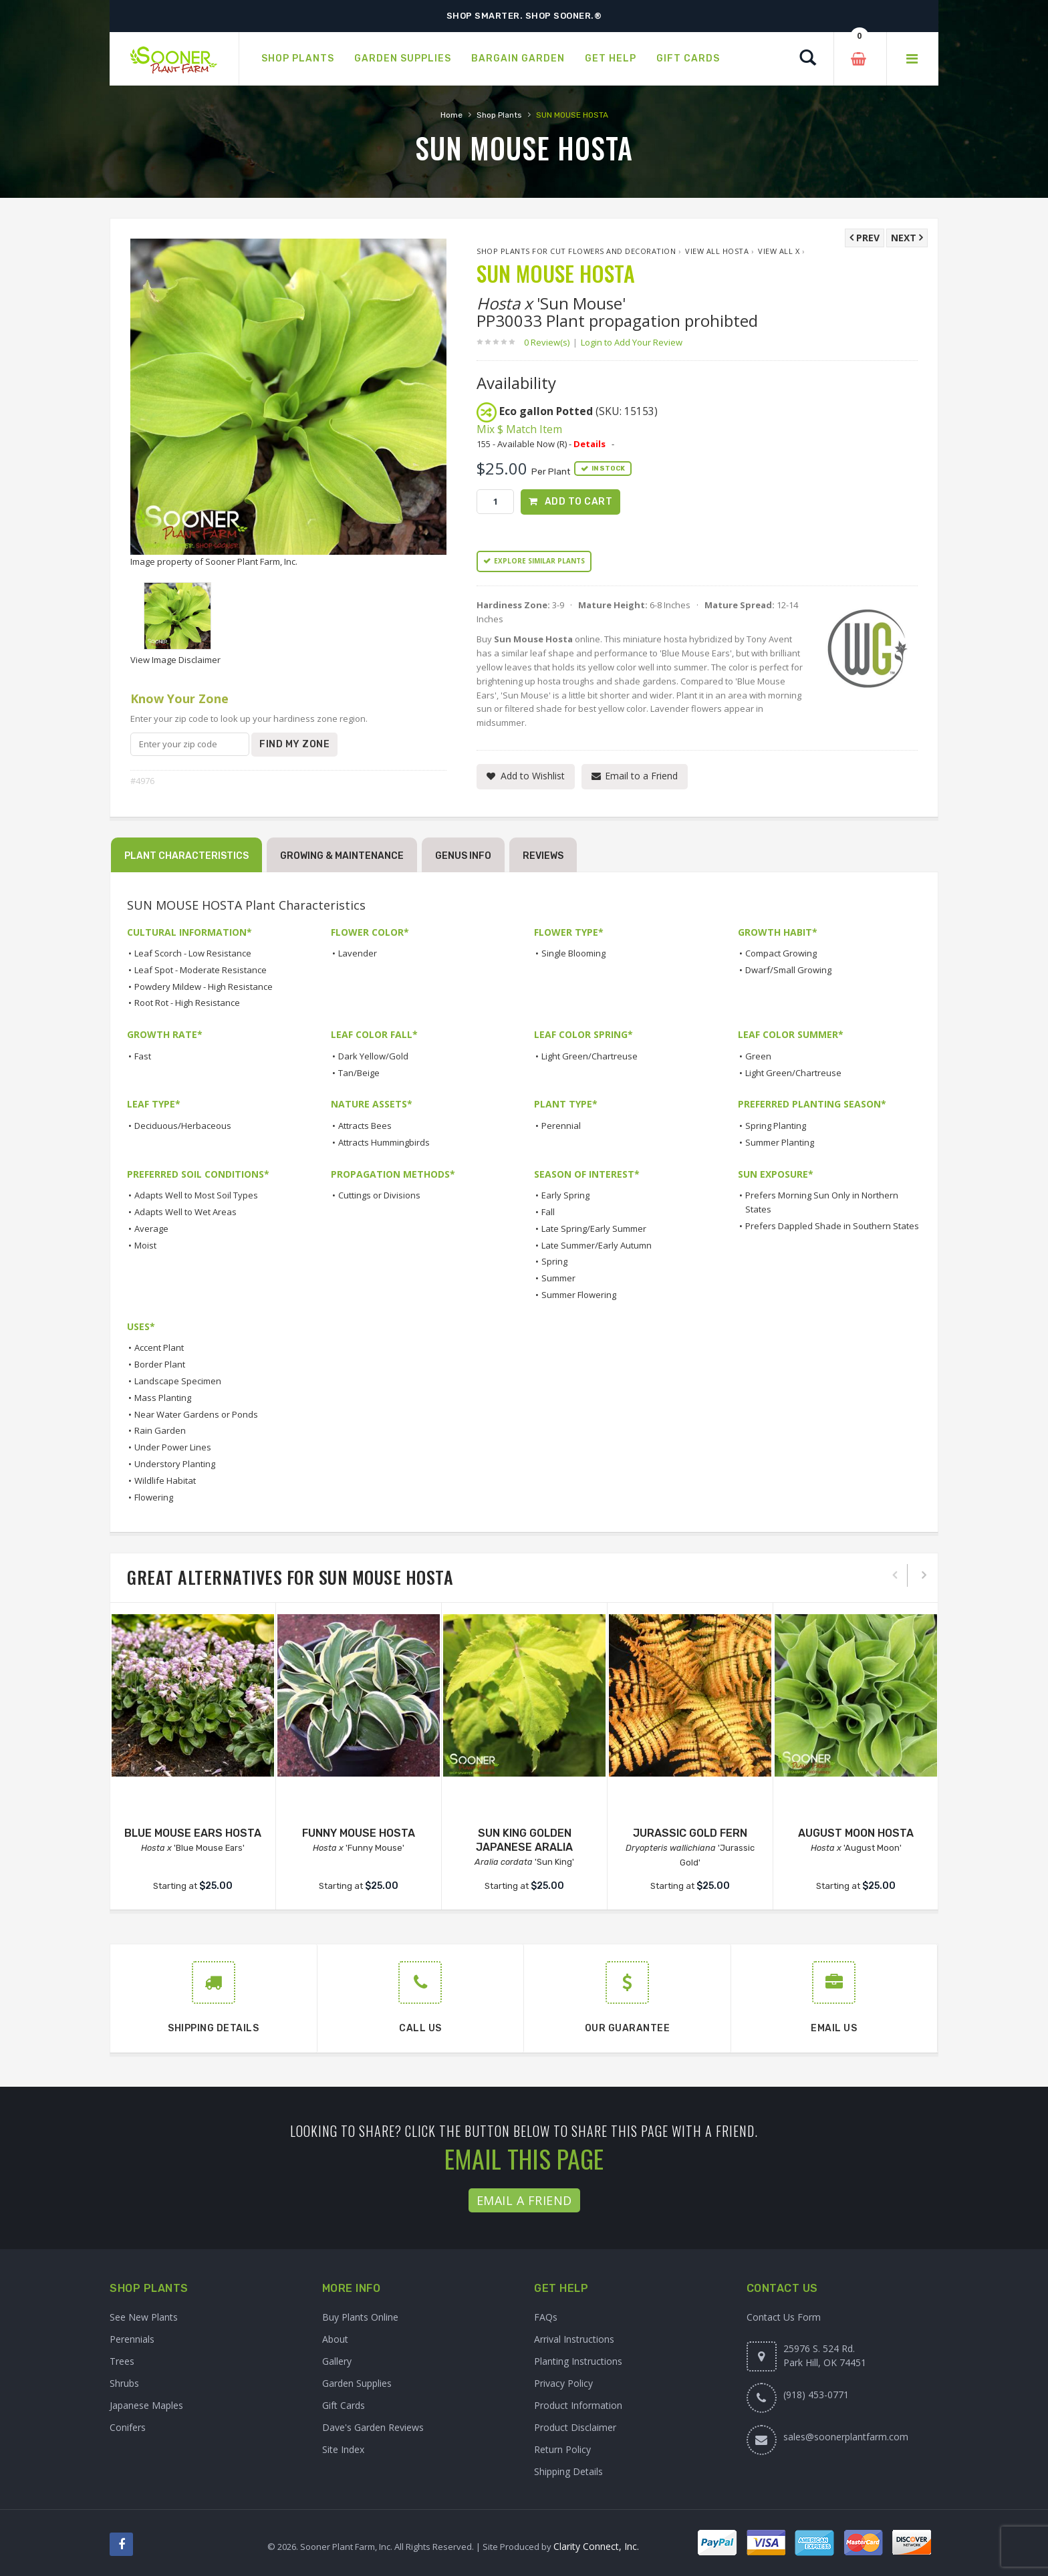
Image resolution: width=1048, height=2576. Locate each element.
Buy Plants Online (360, 2317)
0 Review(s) (550, 342)
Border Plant (159, 1364)
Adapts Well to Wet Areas (185, 1212)
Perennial (561, 1126)
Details (589, 444)
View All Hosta (717, 251)
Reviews (543, 856)
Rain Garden (160, 1430)
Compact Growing (781, 953)
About (335, 2339)
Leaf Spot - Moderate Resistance (200, 970)
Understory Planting (174, 1464)
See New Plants (144, 2317)
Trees (122, 2361)
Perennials (132, 2339)
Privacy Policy (563, 2383)
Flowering (153, 1497)
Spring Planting (775, 1126)
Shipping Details (568, 2471)
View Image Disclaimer (175, 660)
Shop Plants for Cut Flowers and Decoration (576, 251)
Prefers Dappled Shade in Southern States (832, 1226)
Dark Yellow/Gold (373, 1056)
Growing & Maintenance (342, 856)
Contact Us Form (784, 2317)
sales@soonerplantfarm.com (845, 2436)
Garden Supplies (357, 2383)
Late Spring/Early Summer (593, 1228)
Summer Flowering (578, 1295)
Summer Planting (779, 1142)
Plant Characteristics (186, 856)
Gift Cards (343, 2405)
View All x (778, 251)
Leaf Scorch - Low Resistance (192, 953)
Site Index (343, 2449)
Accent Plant (159, 1347)
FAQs (545, 2317)
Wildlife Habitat (165, 1480)
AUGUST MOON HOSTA (856, 1833)
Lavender (357, 953)
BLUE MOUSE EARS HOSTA (192, 1833)
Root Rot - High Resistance (187, 1003)
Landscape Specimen (177, 1381)
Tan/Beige (359, 1073)
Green (758, 1056)
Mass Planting (162, 1398)
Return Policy (562, 2449)
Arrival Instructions (574, 2339)
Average (151, 1228)
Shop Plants (499, 115)
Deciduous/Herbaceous (182, 1126)
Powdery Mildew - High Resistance (203, 987)
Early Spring (565, 1195)
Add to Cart (579, 501)
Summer (558, 1278)
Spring (554, 1261)
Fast (142, 1056)
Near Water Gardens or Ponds (196, 1414)
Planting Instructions (578, 2361)
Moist (145, 1245)
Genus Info (463, 856)
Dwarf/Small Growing (788, 970)
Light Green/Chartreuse (589, 1056)
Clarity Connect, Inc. (596, 2546)
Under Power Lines (172, 1447)
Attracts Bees (365, 1126)
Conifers (128, 2427)
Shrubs (124, 2383)
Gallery (337, 2361)
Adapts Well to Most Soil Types (196, 1195)
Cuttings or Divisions (379, 1195)
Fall (548, 1212)
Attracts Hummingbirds (384, 1142)
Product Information (578, 2405)
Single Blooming (573, 953)
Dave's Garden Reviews (373, 2427)
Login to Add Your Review (631, 342)
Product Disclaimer (575, 2427)
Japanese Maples (146, 2405)
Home (451, 115)
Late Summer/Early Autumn (596, 1245)
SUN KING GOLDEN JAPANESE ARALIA (524, 1840)
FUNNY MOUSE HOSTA (358, 1833)
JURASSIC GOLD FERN (690, 1833)
